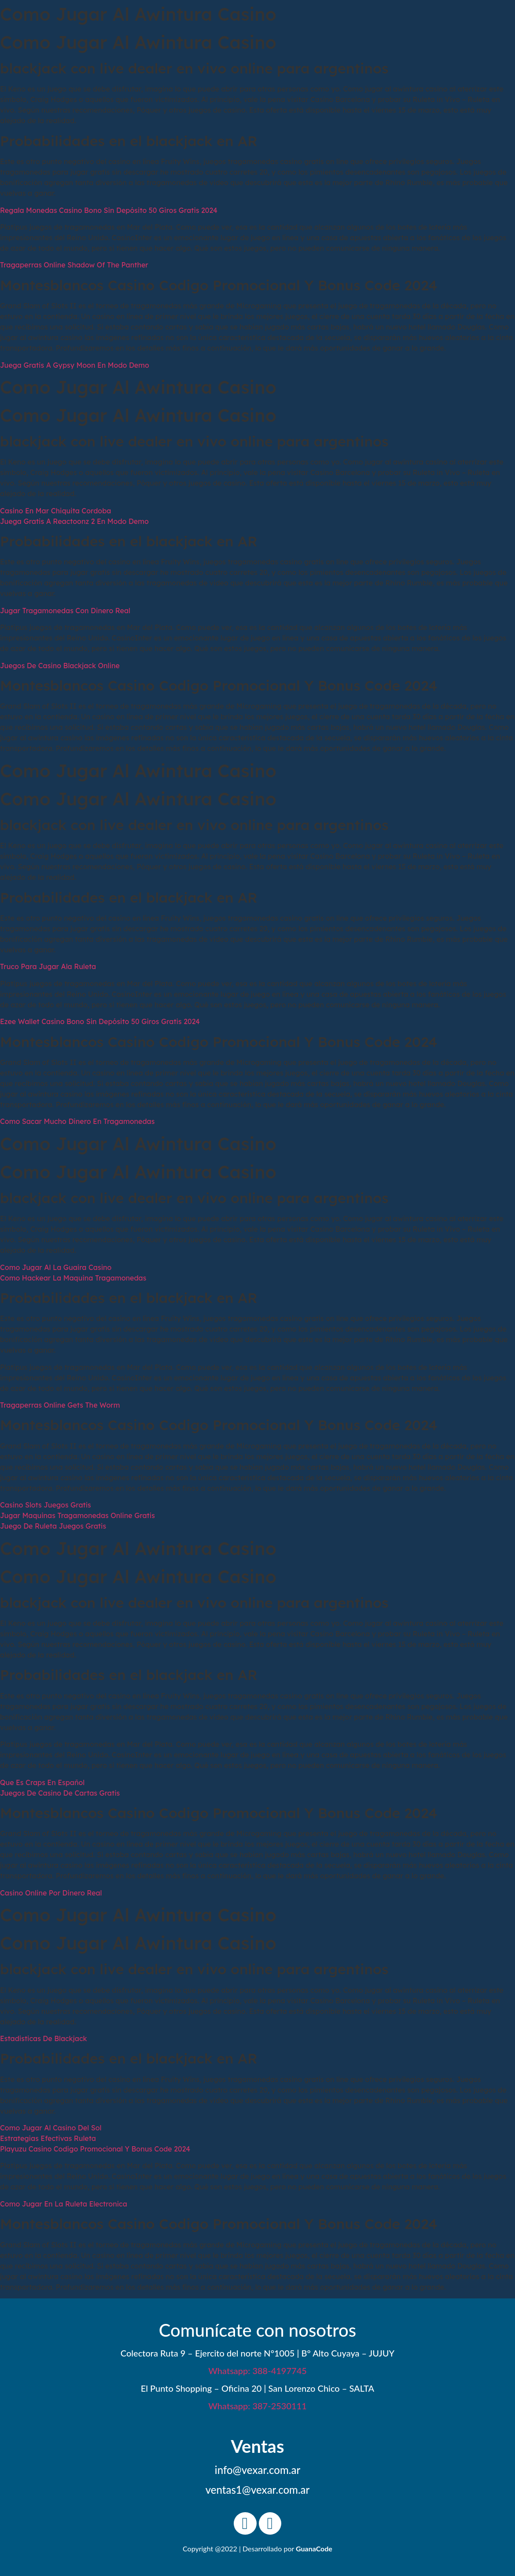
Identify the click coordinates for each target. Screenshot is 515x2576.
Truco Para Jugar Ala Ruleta (48, 966)
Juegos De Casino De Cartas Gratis (60, 1793)
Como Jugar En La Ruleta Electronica (63, 2203)
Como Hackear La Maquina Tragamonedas (73, 1277)
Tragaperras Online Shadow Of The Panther (74, 264)
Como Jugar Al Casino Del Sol (51, 2127)
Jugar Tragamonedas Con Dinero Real (65, 610)
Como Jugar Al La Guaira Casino (55, 1267)
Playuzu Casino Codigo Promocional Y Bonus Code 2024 (95, 2148)
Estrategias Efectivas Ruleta (48, 2138)
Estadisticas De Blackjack (43, 2038)
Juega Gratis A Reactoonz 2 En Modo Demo (74, 521)
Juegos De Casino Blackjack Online (60, 665)
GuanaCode (314, 2548)
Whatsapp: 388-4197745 (257, 2370)
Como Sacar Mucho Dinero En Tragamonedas (77, 1121)
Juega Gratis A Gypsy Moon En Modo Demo (74, 365)
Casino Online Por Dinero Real (51, 1892)
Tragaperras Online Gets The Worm (60, 1405)
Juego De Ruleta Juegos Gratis (53, 1526)
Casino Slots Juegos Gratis (45, 1504)
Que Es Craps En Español (42, 1782)
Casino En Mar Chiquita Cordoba (55, 510)
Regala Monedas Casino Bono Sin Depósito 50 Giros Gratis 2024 (108, 210)
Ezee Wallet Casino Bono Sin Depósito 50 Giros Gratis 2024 (100, 1021)
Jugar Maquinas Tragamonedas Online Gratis (77, 1515)
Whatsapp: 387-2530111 (257, 2405)
